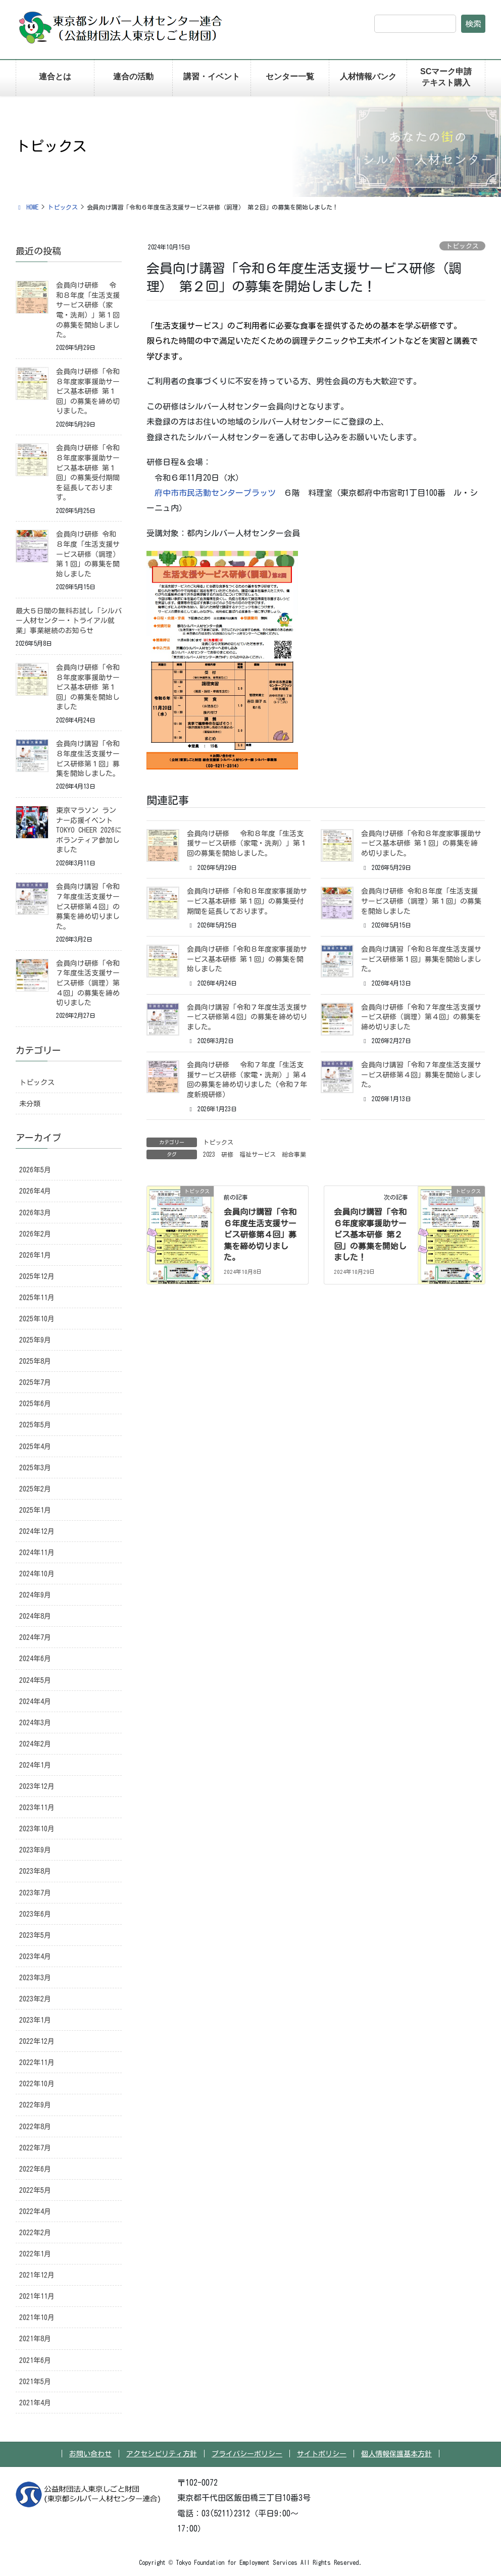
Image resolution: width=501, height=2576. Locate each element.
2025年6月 (35, 1403)
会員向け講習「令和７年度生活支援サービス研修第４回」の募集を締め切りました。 (247, 1017)
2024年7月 (35, 1637)
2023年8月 (35, 1871)
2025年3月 (35, 1467)
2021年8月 (35, 2338)
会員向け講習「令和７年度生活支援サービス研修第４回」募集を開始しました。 (421, 1074)
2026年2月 (35, 1234)
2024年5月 (35, 1680)
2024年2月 (35, 1743)
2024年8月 (35, 1616)
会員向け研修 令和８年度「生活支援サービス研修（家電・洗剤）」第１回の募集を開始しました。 (247, 843)
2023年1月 (35, 2020)
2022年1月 (35, 2253)
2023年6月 (35, 1914)
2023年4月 (35, 1956)
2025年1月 (35, 1510)
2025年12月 (37, 1276)
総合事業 (294, 1154)
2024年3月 (35, 1722)
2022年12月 (37, 2041)
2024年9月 (35, 1595)
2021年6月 (35, 2360)
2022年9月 (35, 2104)
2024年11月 (37, 1552)
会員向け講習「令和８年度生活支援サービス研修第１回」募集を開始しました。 (421, 959)
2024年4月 (35, 1701)
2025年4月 (35, 1446)
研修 (227, 1154)
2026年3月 (35, 1212)
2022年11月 (37, 2062)
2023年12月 (37, 1786)
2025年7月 (35, 1382)
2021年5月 (35, 2381)
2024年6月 (35, 1658)
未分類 (29, 1103)
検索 (473, 24)
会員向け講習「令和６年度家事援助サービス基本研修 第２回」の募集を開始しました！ (370, 1234)
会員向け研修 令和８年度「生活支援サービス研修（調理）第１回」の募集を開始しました (421, 901)
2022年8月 (35, 2126)
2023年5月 (35, 1935)
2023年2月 (35, 1998)
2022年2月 (35, 2232)
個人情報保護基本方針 (396, 2453)
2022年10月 (37, 2083)
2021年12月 (37, 2275)
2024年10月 (37, 1573)
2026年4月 (35, 1191)
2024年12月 (37, 1531)
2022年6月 (35, 2169)
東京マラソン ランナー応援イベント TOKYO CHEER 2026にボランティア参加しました (89, 830)
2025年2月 (35, 1488)
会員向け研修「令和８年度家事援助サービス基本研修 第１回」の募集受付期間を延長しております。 (247, 901)
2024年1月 (35, 1765)
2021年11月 (37, 2296)
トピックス (462, 246)
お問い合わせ (90, 2453)
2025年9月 (35, 1340)
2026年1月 (35, 1255)
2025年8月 (35, 1361)
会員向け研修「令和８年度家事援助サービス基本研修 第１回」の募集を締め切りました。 (421, 843)
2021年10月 (37, 2317)
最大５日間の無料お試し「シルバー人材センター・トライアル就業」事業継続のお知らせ (69, 620)
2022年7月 (35, 2147)
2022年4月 (35, 2211)
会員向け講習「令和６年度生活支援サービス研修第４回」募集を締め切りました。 (260, 1234)
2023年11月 (37, 1807)
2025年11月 (37, 1297)
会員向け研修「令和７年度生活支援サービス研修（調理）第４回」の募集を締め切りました (421, 1017)
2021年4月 (35, 2402)
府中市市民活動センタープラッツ (215, 493)
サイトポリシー (321, 2453)
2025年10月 (37, 1318)
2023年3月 (35, 1977)
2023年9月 (35, 1849)
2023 (209, 1154)
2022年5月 (35, 2190)
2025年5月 (35, 1424)
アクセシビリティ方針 (161, 2453)
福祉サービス (257, 1154)
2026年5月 (35, 1169)
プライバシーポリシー (247, 2453)
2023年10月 (37, 1828)
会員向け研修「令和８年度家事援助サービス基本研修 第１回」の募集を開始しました (247, 959)
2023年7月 (35, 1892)
